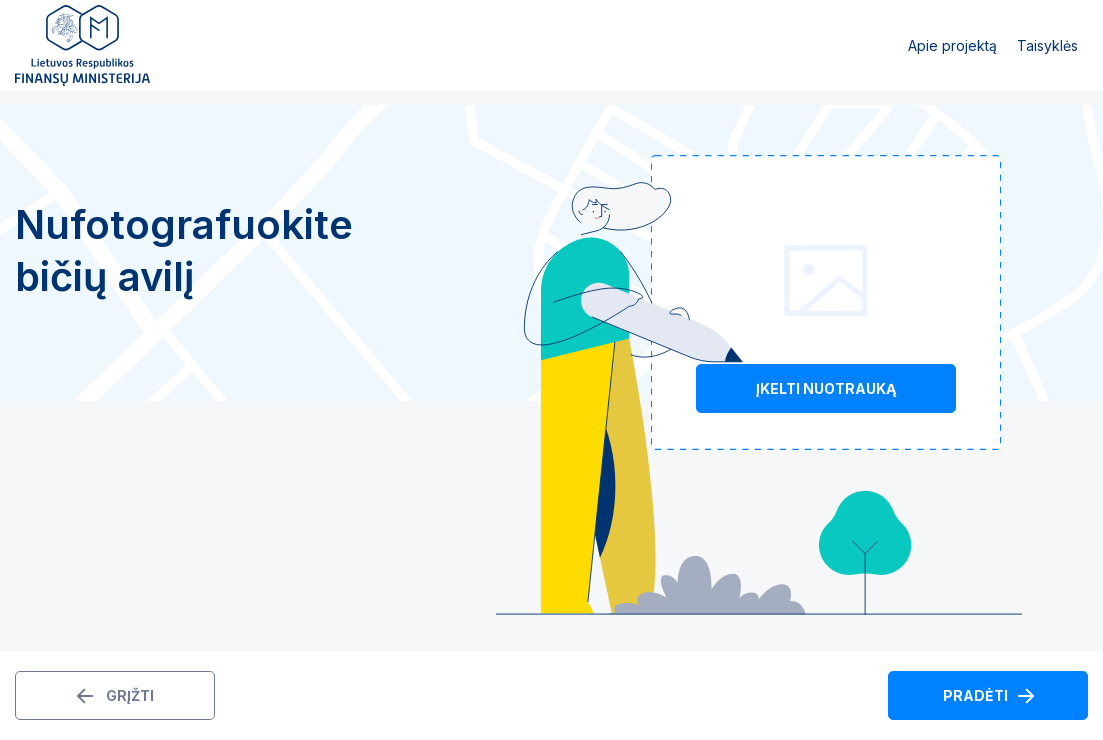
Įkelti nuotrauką (826, 388)
